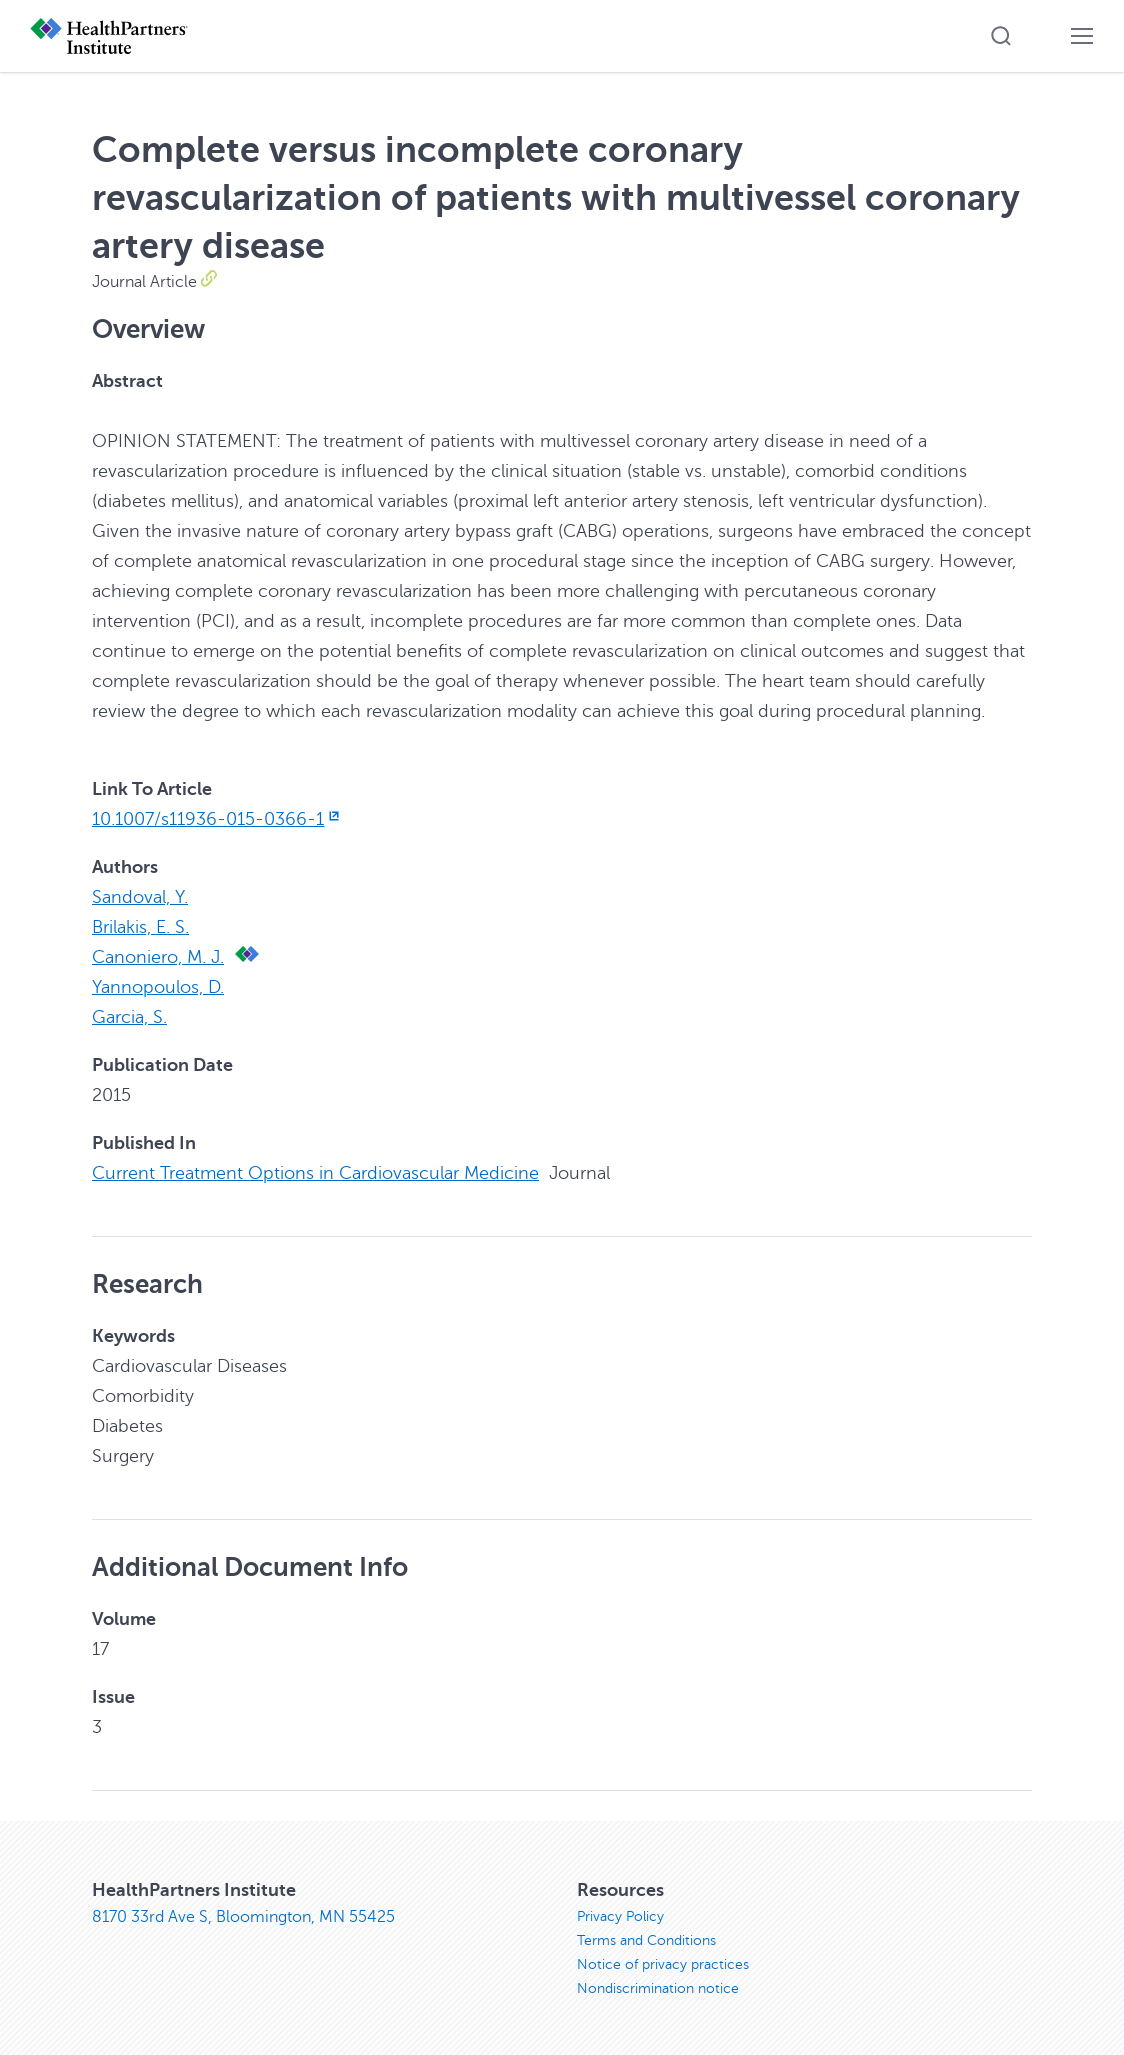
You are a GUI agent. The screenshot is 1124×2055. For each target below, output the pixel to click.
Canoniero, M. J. (158, 957)
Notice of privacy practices (663, 1964)
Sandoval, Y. (140, 897)
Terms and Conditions (646, 1940)
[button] (1001, 36)
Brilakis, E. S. (140, 927)
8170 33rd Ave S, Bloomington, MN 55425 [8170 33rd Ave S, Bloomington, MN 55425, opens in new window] (243, 1917)
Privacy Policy (620, 1916)
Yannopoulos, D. (158, 987)
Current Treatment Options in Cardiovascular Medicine (315, 1173)
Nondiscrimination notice (658, 1988)
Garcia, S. (129, 1017)
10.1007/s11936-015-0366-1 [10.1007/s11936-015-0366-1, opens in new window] (217, 819)
